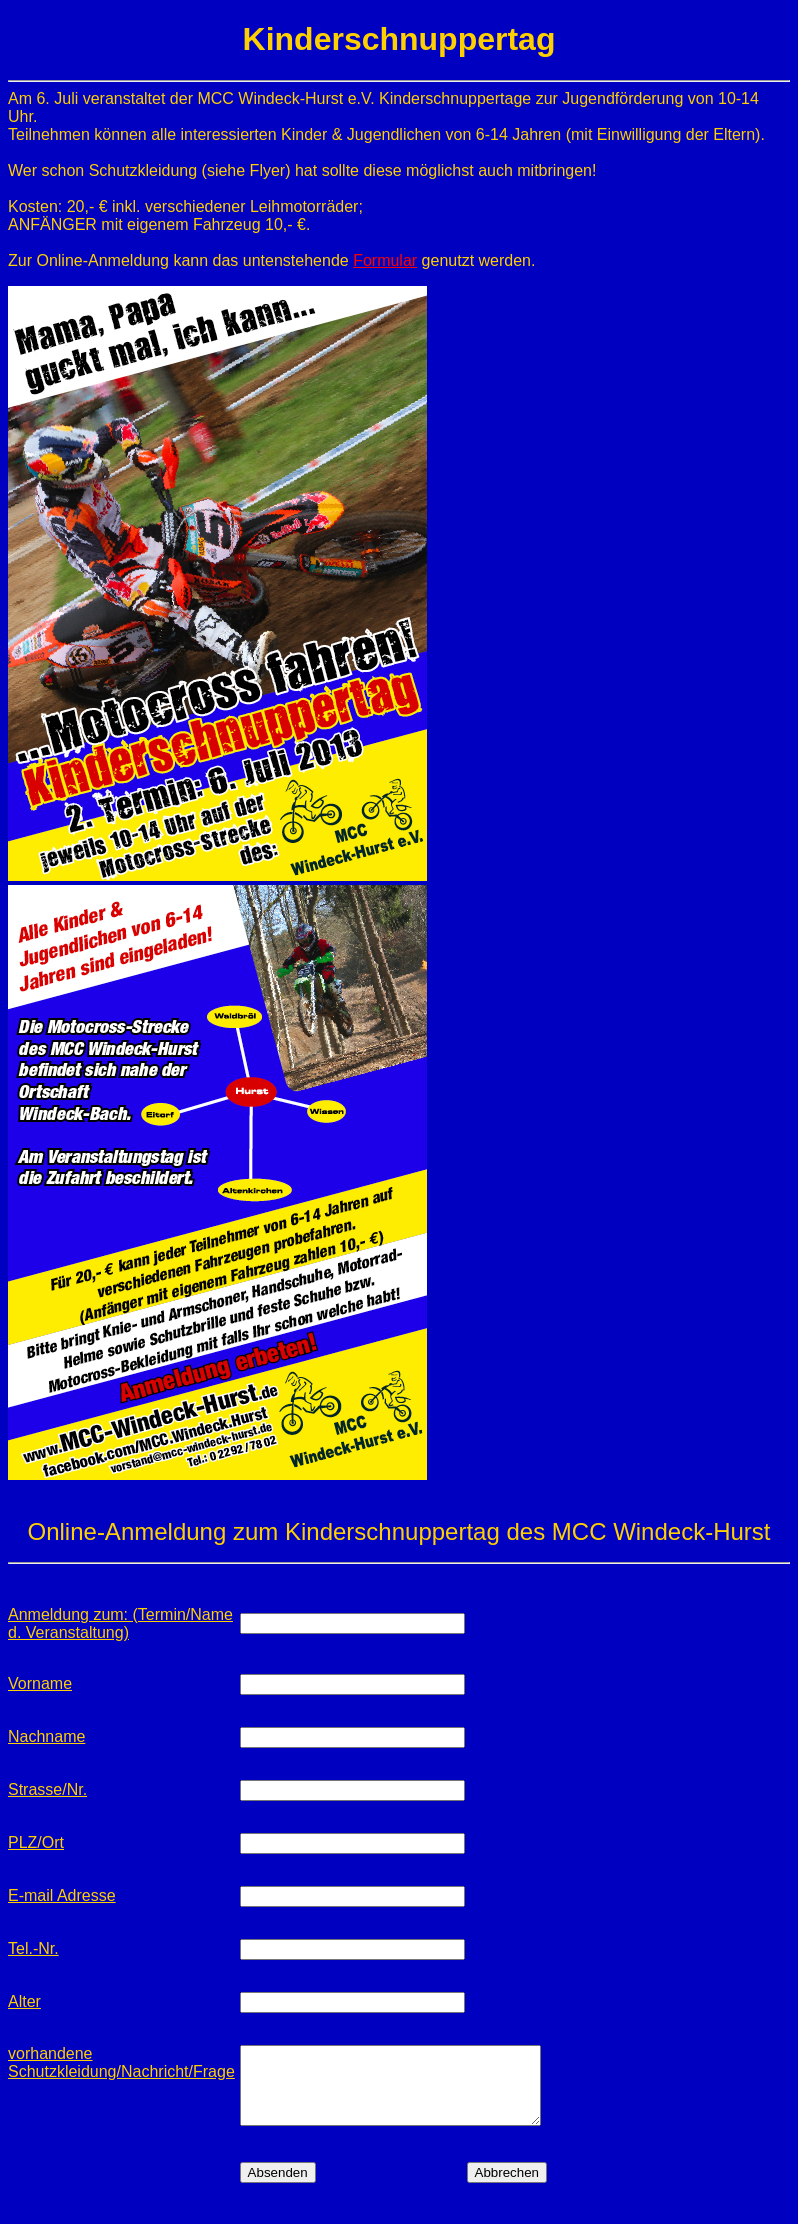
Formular (385, 260)
